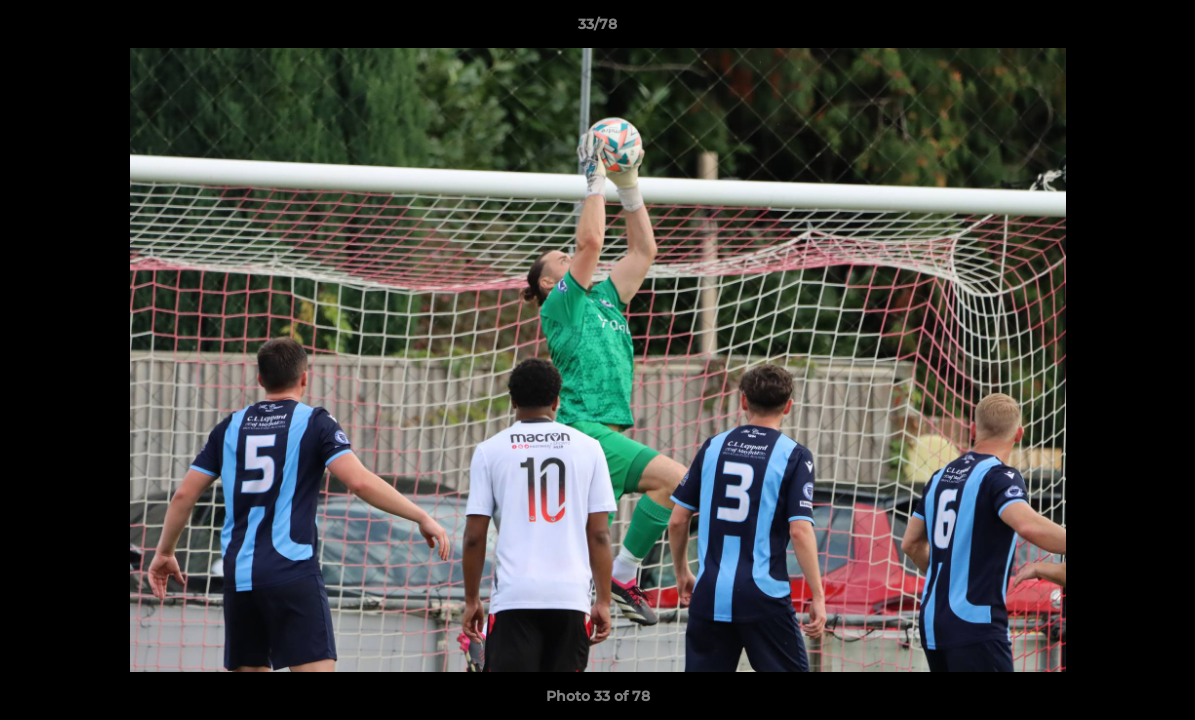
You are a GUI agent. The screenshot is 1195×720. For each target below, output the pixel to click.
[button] (1159, 29)
